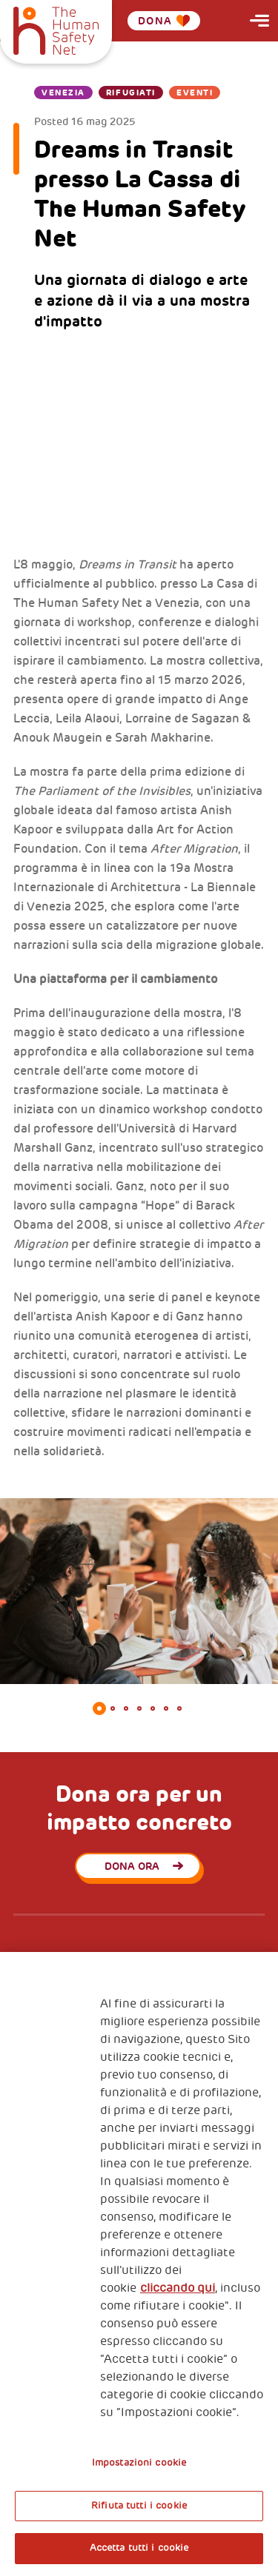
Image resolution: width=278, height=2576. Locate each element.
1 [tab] (99, 1708)
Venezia (63, 92)
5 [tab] (152, 1708)
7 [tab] (179, 1708)
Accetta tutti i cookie (139, 2548)
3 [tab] (126, 1708)
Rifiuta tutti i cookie (139, 2506)
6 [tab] (166, 1708)
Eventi (194, 92)
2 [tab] (112, 1708)
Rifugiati (131, 92)
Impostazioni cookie (139, 2463)
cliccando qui (177, 2288)
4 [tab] (139, 1708)
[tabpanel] (139, 1590)
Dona (164, 20)
